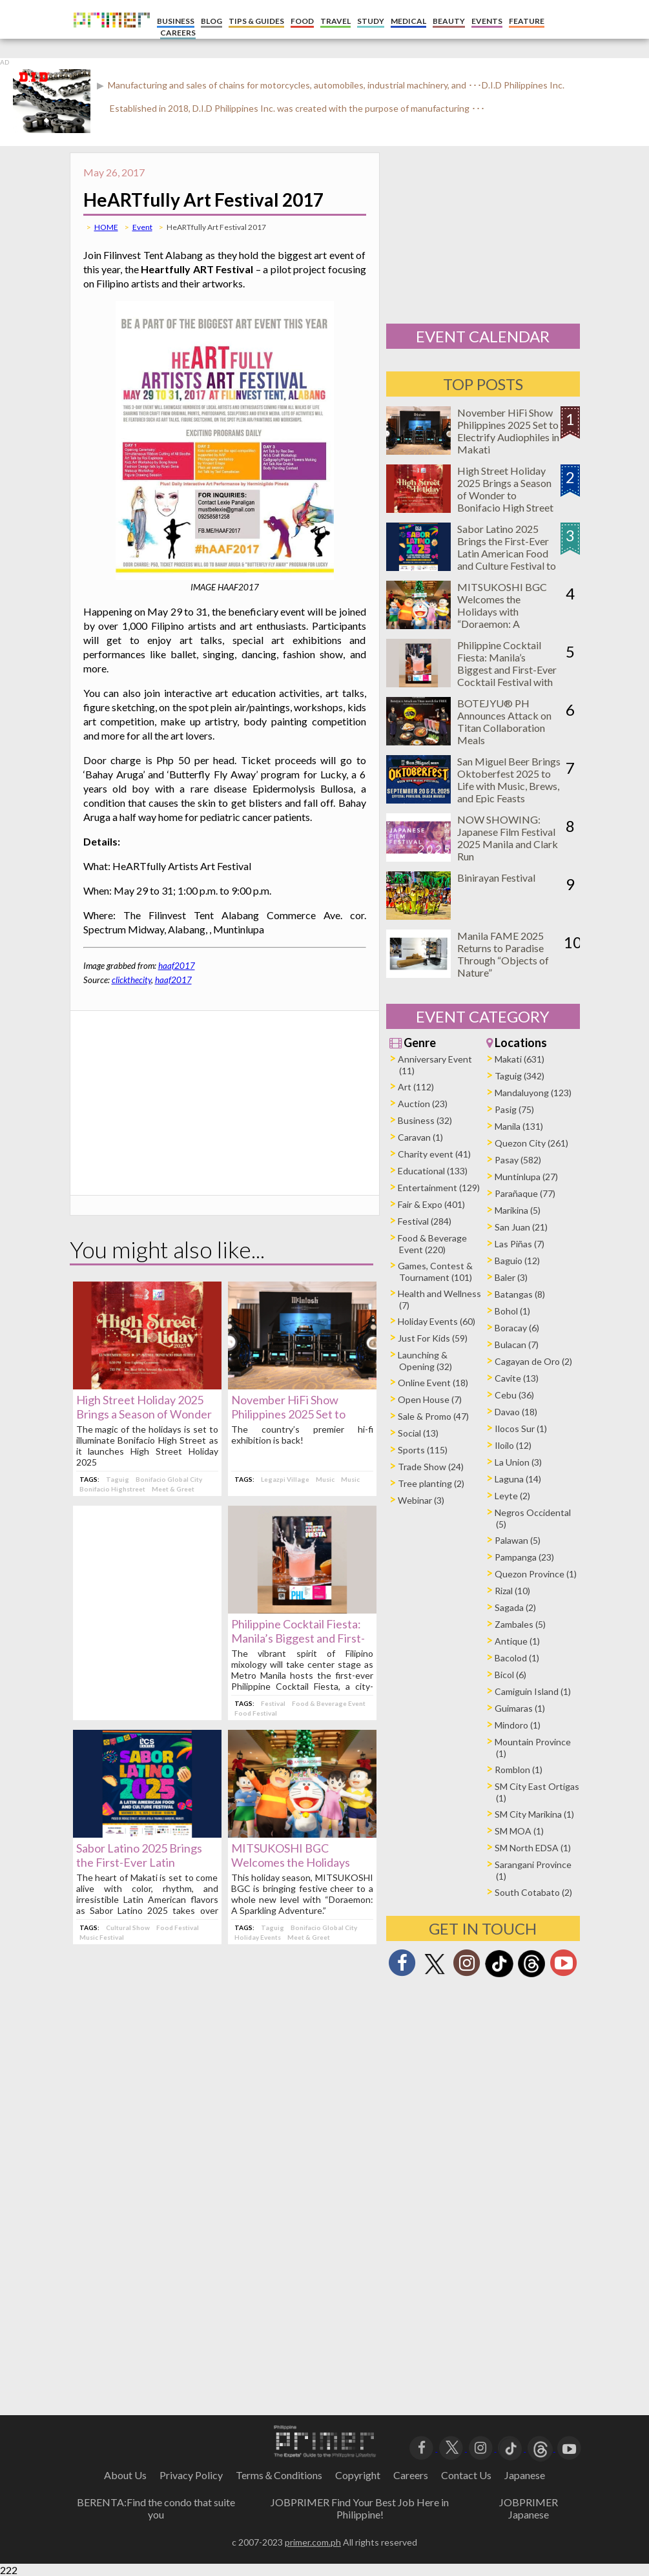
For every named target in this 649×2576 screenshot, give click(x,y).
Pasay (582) (518, 1159)
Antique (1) (517, 1641)
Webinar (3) (421, 1500)
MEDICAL (408, 21)
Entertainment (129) (439, 1187)
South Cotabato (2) (533, 1892)
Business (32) (425, 1120)
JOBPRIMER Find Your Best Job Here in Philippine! (360, 2508)
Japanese (524, 2475)
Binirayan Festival (496, 877)
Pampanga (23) (524, 1557)
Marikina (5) (518, 1210)
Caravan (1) (420, 1137)
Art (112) (416, 1086)
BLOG (211, 21)
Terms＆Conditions (279, 2475)
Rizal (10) (512, 1590)
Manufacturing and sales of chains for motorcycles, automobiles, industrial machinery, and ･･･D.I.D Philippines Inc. (335, 84)
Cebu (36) (514, 1394)
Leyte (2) (512, 1495)
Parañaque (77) (525, 1193)
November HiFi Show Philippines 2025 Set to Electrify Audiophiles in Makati (508, 430)
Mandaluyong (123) (533, 1092)
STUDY (370, 21)
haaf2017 (176, 966)
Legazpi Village (285, 1479)
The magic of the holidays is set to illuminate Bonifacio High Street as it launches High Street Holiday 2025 (147, 1446)
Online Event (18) (433, 1382)
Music (325, 1479)
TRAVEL (335, 21)
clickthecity (131, 980)
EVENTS (486, 21)
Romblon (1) (518, 1769)
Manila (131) (519, 1126)
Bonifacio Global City (169, 1479)
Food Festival (255, 1713)
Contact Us (466, 2475)
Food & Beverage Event (329, 1703)
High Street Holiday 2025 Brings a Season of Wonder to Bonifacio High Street (144, 1414)
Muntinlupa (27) (526, 1176)
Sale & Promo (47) (433, 1416)
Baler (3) (511, 1277)
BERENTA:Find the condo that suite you (156, 2508)
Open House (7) (430, 1399)
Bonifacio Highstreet (112, 1489)
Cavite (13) (517, 1378)
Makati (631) (519, 1059)
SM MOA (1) (519, 1830)
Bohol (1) (512, 1310)
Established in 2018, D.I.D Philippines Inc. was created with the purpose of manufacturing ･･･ (297, 108)
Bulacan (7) (517, 1344)
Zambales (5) (520, 1624)
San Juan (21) (521, 1226)
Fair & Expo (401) (431, 1204)
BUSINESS (175, 21)
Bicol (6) (510, 1674)
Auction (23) (423, 1103)
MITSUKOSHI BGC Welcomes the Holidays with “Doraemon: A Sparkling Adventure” (504, 611)
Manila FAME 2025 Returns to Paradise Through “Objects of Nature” (503, 954)
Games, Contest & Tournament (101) (435, 1271)
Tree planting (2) (431, 1483)
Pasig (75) (514, 1109)
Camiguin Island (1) (533, 1691)
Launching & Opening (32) (425, 1360)
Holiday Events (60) (436, 1321)
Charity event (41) (434, 1153)
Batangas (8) (520, 1294)
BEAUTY (449, 21)
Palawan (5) (518, 1540)
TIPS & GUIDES (256, 21)
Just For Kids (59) (433, 1338)
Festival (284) (424, 1221)
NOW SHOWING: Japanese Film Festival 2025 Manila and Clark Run (507, 837)
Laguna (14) (518, 1478)
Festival (273, 1703)
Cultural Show (128, 1927)
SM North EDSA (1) (533, 1847)
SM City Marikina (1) (534, 1814)
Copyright (357, 2475)
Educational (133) (433, 1170)
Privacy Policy (191, 2475)
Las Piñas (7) (519, 1243)
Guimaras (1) (520, 1708)
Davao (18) (516, 1411)
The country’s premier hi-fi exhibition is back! (302, 1435)
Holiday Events (257, 1937)
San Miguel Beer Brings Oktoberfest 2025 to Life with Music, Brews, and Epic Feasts (509, 779)
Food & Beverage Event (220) (432, 1243)
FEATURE (526, 21)
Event (142, 227)
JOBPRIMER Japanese (528, 2508)
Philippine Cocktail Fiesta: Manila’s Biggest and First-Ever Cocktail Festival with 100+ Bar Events (507, 669)
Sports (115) (423, 1449)
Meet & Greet (173, 1489)
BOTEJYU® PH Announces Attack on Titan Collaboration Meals (504, 721)
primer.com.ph (313, 2542)
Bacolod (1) (517, 1657)
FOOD (302, 21)
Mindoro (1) (518, 1724)
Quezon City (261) (531, 1142)
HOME (106, 227)
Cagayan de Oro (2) (533, 1361)
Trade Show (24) (431, 1466)
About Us (125, 2475)
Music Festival (101, 1937)
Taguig (117, 1479)
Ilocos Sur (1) (521, 1428)
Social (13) (418, 1433)
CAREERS (178, 32)
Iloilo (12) (513, 1445)
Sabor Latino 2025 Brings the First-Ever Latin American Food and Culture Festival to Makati (506, 553)
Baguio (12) (517, 1260)
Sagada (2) (515, 1607)
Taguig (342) (519, 1075)
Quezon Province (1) (536, 1573)
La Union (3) (518, 1462)
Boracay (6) (517, 1327)
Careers (410, 2475)
